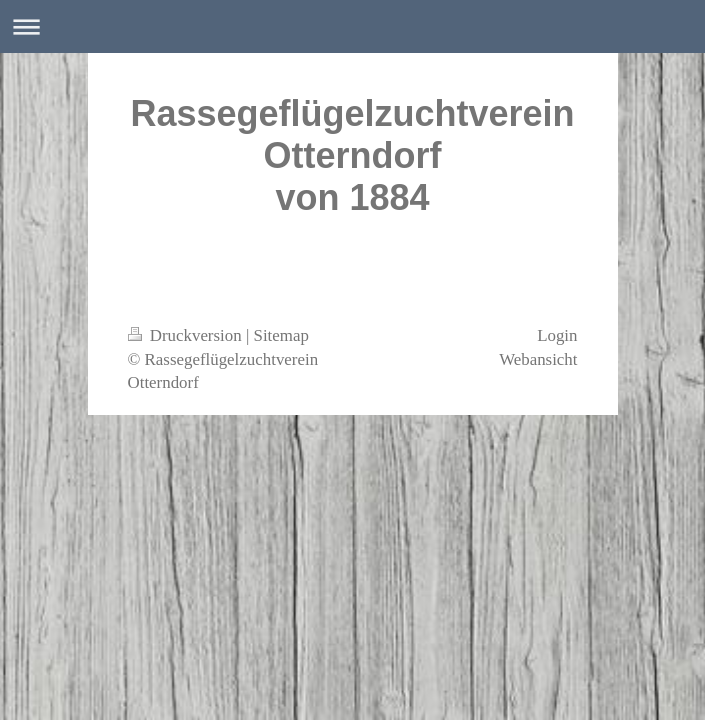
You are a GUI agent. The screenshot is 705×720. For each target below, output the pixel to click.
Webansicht (538, 359)
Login (557, 335)
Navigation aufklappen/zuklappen (352, 26)
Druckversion (187, 335)
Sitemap (281, 335)
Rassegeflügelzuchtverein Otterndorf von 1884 (352, 155)
